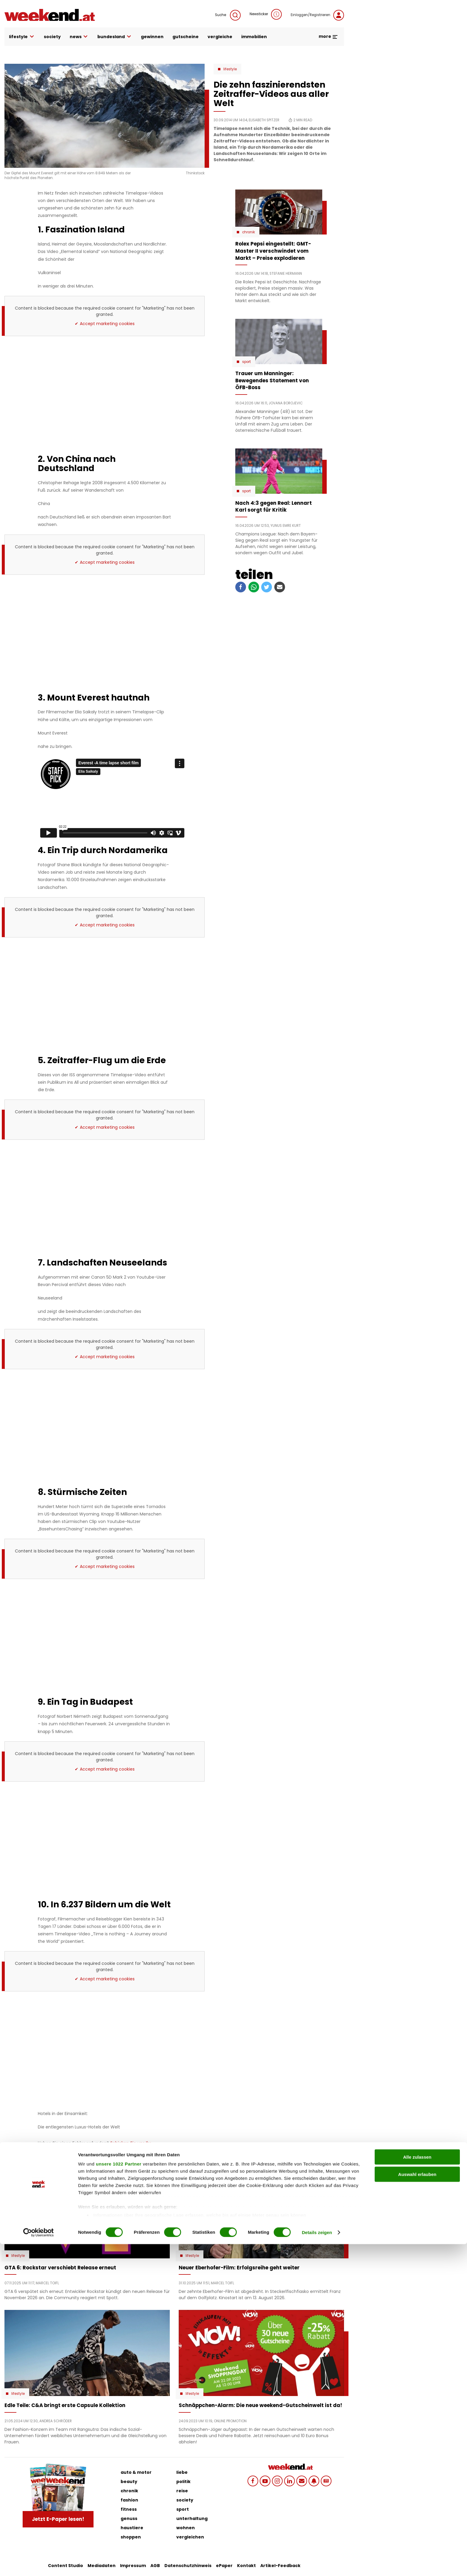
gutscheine (185, 37)
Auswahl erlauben (417, 2506)
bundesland (114, 37)
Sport (246, 361)
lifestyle (22, 37)
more (328, 36)
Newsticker (266, 14)
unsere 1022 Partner (118, 2495)
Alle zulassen (417, 2488)
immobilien (254, 37)
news (79, 37)
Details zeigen (317, 2564)
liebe (182, 2472)
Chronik (248, 232)
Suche (228, 15)
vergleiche (220, 37)
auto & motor (136, 2472)
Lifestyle (230, 69)
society (52, 37)
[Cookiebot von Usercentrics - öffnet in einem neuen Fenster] (39, 2564)
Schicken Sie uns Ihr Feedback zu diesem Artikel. (94, 2146)
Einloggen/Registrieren (317, 15)
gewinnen (152, 37)
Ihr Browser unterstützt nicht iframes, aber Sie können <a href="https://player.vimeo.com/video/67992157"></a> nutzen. (112, 798)
